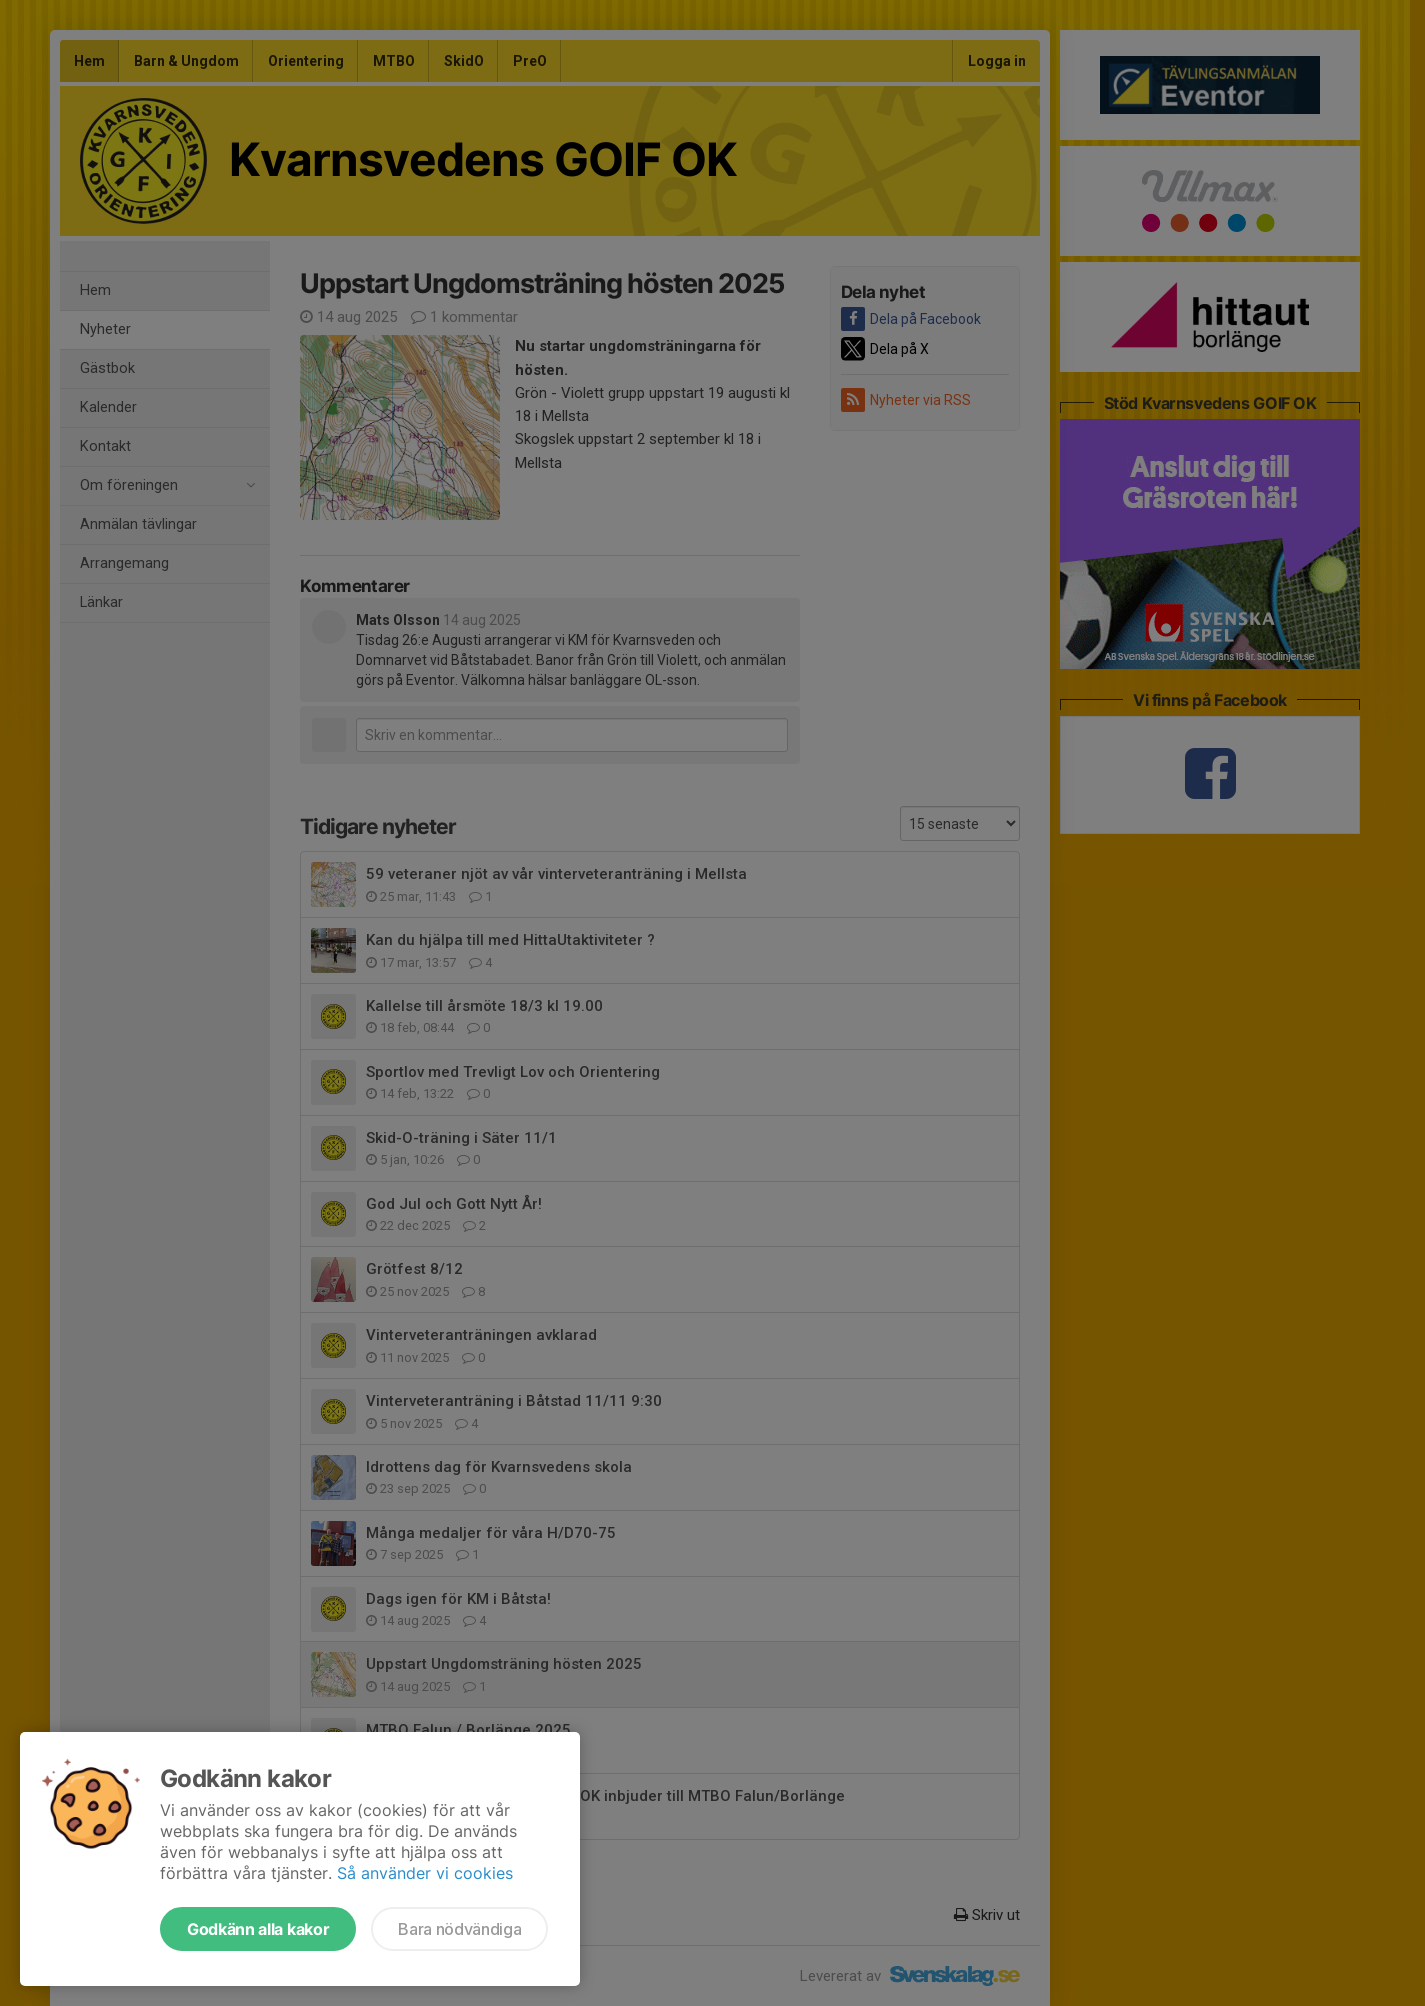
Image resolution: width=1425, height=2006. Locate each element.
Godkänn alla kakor (258, 1929)
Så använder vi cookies (425, 1873)
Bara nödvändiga (459, 1929)
